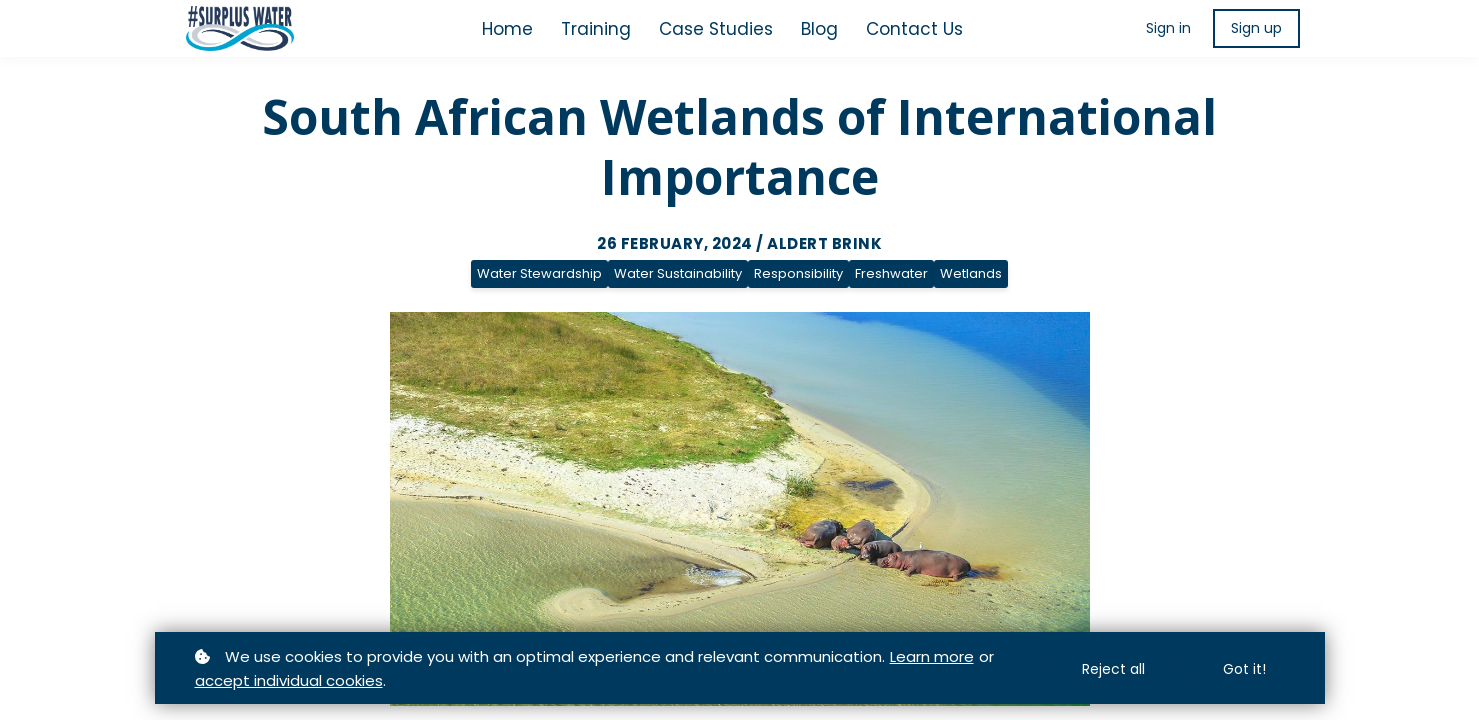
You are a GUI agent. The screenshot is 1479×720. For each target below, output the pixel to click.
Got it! (1244, 670)
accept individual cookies (289, 682)
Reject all (1113, 670)
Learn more (932, 657)
